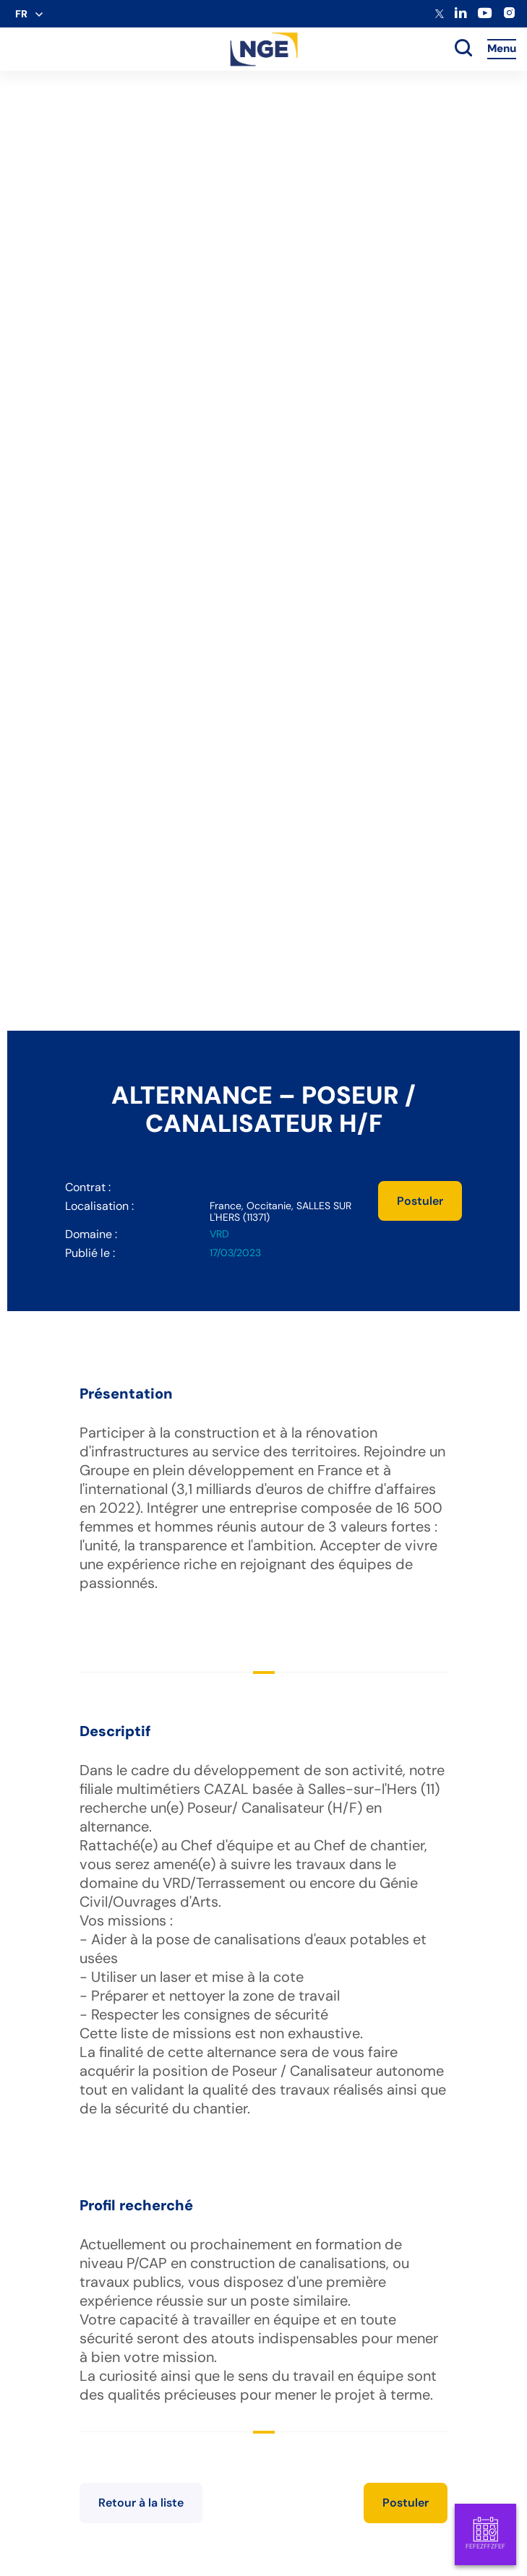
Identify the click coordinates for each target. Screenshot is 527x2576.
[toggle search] (463, 49)
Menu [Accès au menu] (501, 48)
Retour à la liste (141, 2502)
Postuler (420, 1200)
